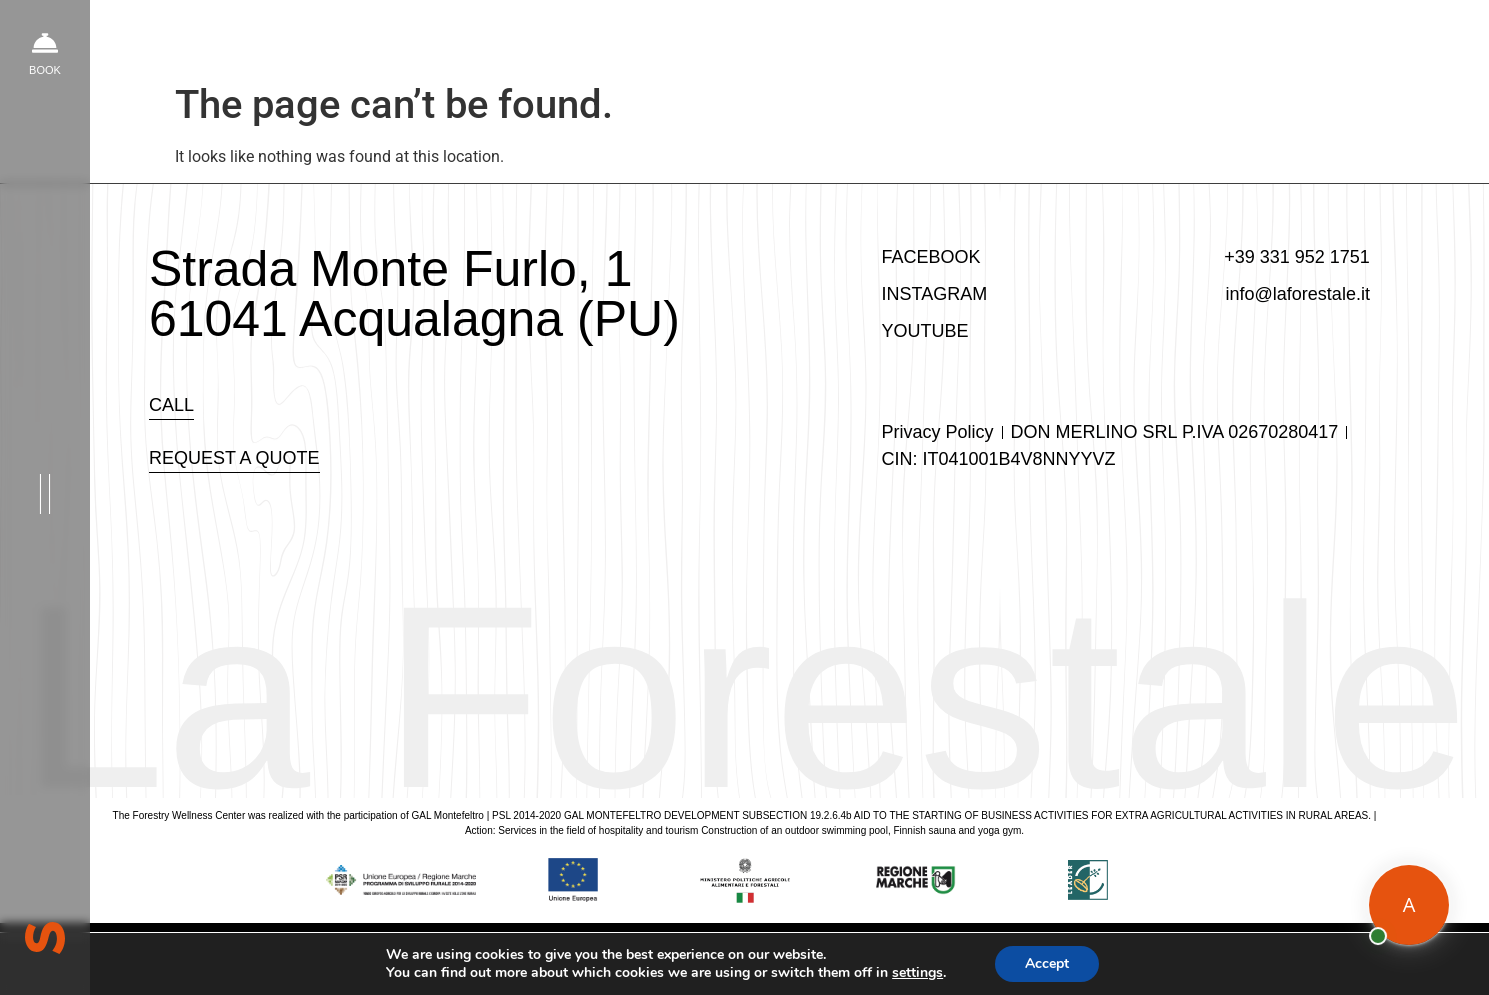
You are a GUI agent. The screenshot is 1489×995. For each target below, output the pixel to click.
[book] (45, 43)
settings (924, 973)
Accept (1056, 964)
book (45, 70)
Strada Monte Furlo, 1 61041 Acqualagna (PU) (414, 294)
